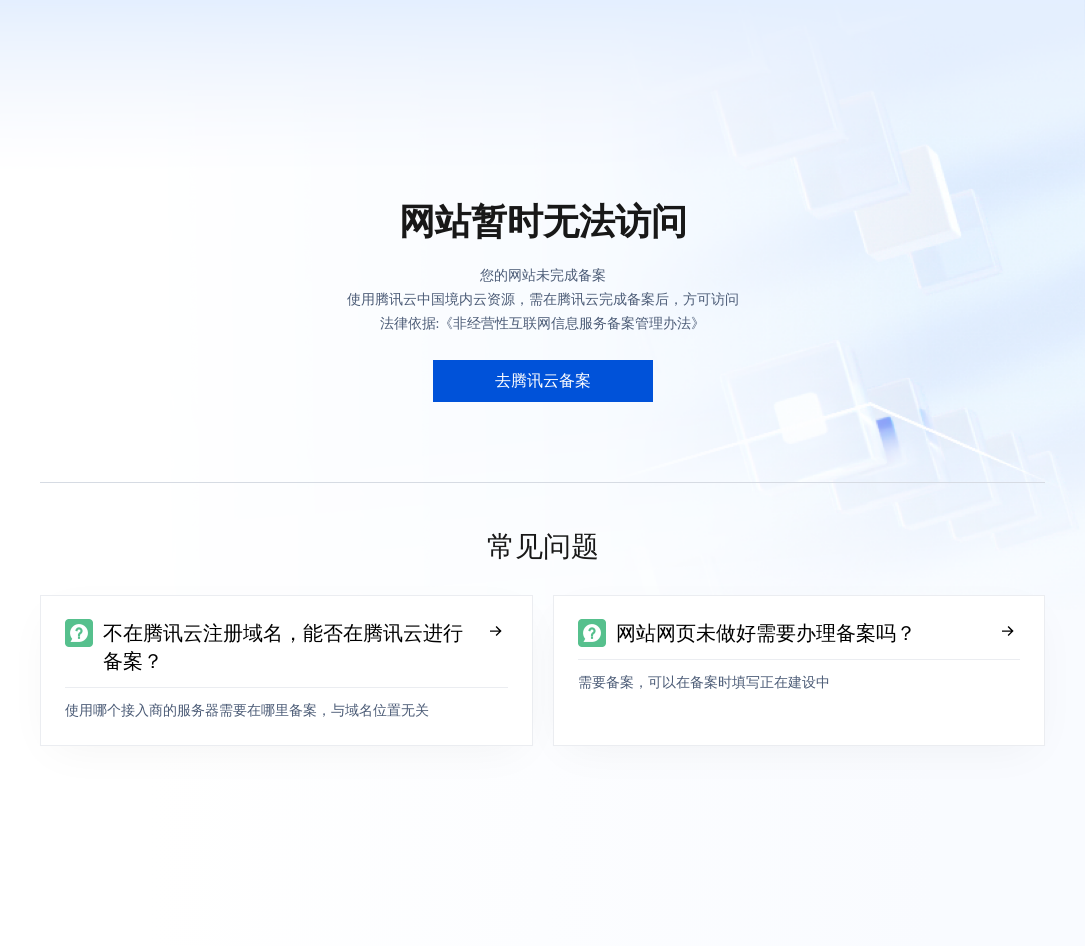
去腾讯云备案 (543, 380)
